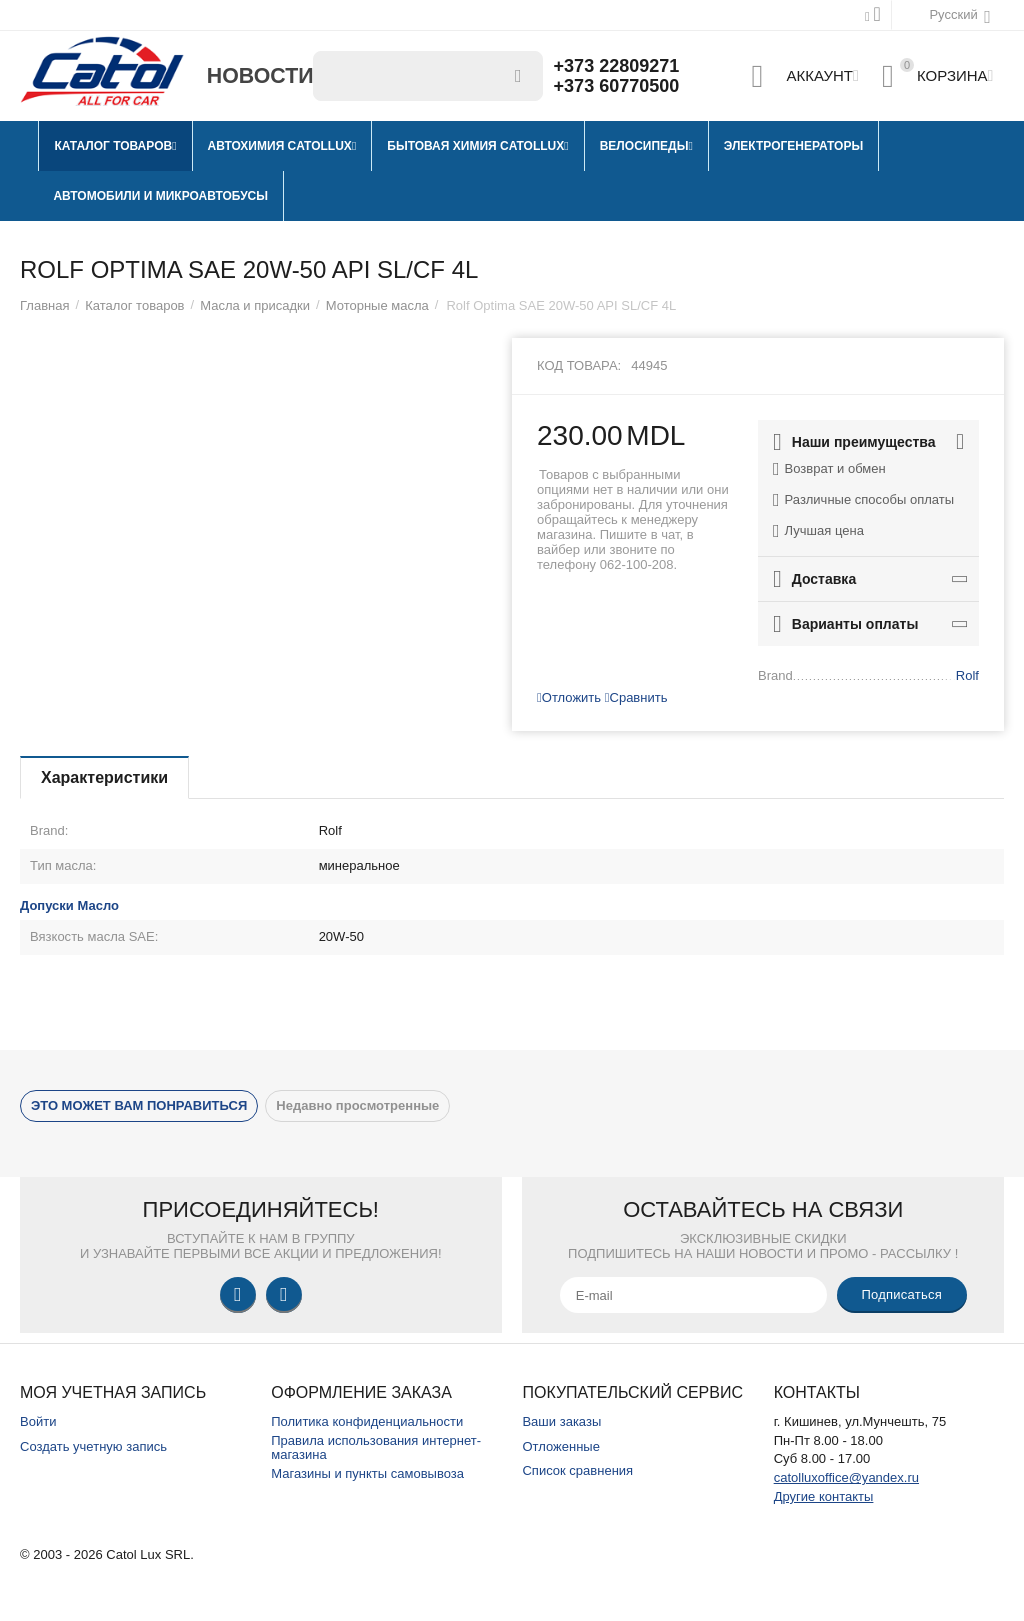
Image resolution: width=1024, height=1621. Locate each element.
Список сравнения (577, 1470)
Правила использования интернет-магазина (376, 1448)
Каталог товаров (134, 305)
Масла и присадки (255, 305)
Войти (38, 1421)
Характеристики (104, 777)
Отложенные (561, 1446)
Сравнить (636, 697)
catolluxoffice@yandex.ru (846, 1477)
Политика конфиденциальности (367, 1421)
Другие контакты (824, 1496)
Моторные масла (377, 305)
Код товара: (579, 365)
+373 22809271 (617, 66)
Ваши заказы (561, 1421)
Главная (45, 305)
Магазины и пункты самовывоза (367, 1473)
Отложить (569, 697)
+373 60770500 (617, 86)
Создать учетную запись (93, 1446)
